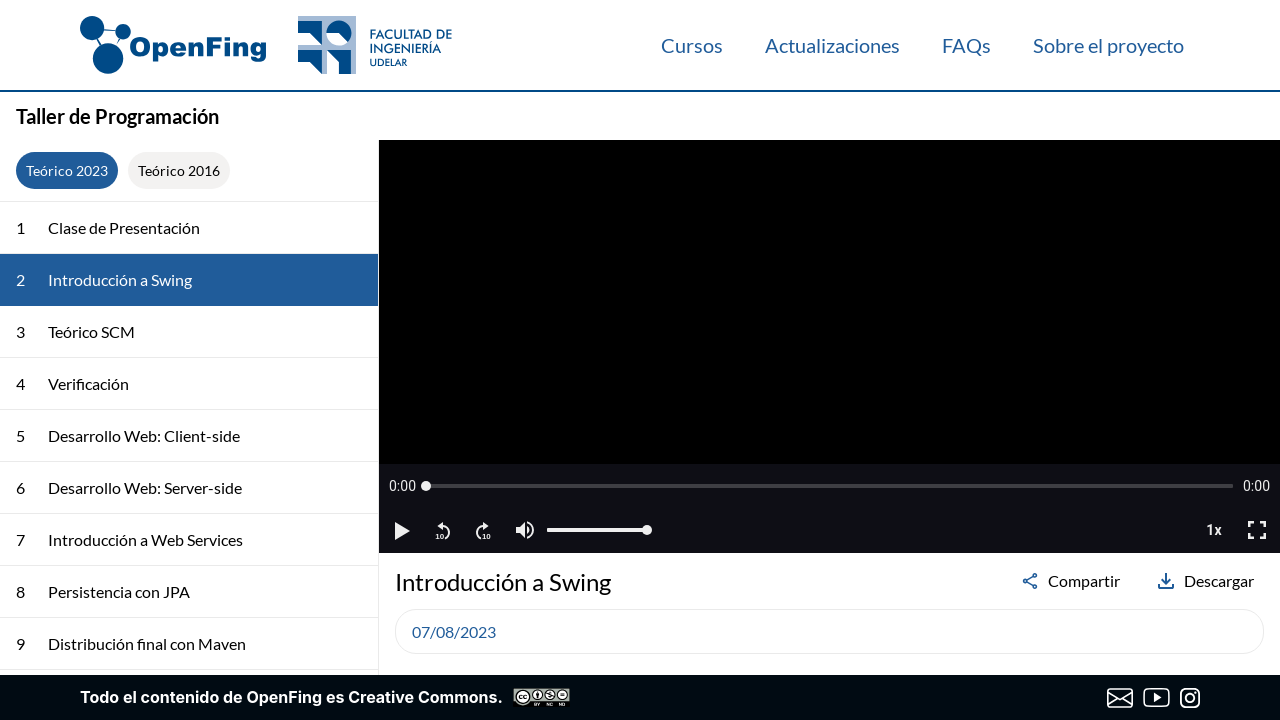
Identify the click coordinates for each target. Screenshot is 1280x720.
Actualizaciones (832, 45)
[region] (829, 346)
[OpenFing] (266, 45)
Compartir (1070, 581)
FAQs (966, 45)
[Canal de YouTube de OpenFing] (1156, 698)
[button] (402, 486)
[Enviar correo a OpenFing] (1120, 698)
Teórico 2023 (67, 170)
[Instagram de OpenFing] (1190, 698)
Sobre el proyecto (1108, 45)
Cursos (692, 45)
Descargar (1205, 581)
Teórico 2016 (179, 170)
